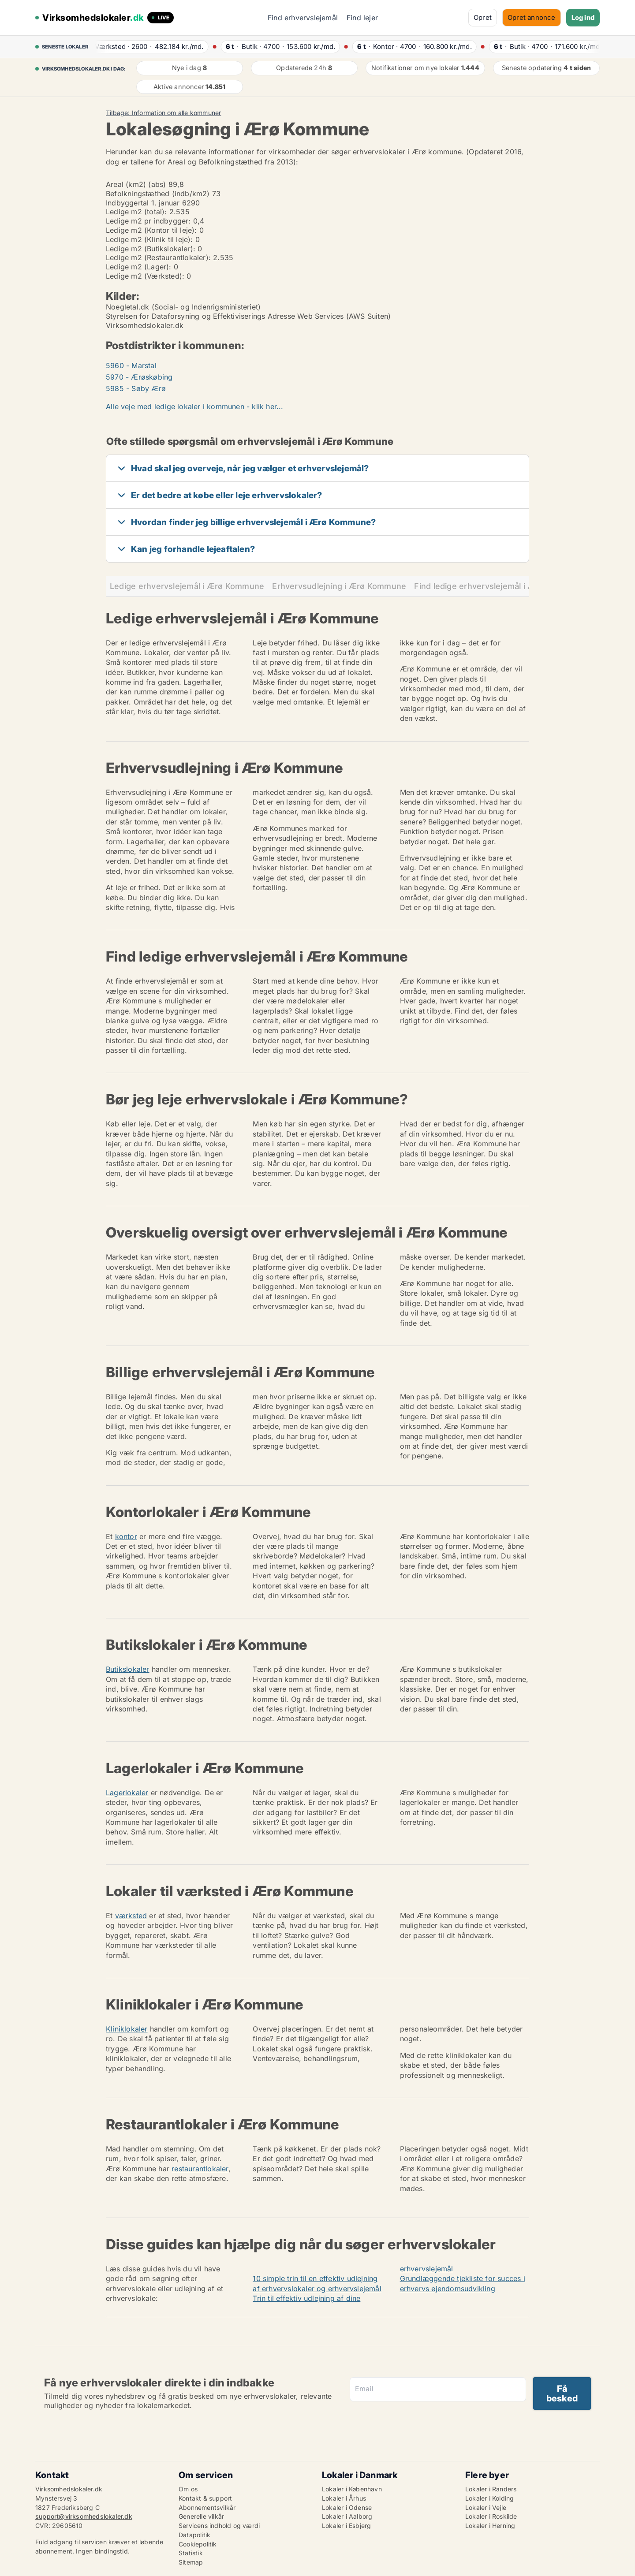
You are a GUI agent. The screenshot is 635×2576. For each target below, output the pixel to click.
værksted (131, 1915)
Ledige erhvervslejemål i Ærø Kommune (187, 586)
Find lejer (362, 17)
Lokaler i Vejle (485, 2507)
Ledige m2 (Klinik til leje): (149, 239)
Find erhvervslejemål (303, 17)
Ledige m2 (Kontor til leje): (151, 230)
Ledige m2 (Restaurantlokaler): (158, 257)
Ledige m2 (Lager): (139, 266)
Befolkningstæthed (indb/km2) (158, 193)
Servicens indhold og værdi (219, 2525)
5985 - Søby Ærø (136, 388)
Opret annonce (532, 17)
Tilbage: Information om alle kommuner (163, 112)
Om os (188, 2489)
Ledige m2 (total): (136, 211)
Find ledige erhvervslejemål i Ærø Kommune (499, 586)
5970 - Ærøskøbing (139, 377)
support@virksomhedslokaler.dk (83, 2516)
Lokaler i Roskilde (491, 2516)
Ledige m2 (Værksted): (145, 276)
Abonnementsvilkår (207, 2507)
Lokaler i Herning (490, 2525)
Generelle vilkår (201, 2516)
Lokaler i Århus (344, 2498)
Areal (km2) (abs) (136, 184)
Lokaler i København (352, 2489)
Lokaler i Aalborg (347, 2516)
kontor (126, 1536)
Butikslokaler (127, 1669)
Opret (483, 17)
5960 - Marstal (131, 365)
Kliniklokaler (127, 2028)
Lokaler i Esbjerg (346, 2525)
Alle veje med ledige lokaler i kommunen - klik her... (195, 406)
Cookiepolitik (198, 2544)
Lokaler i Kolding (489, 2498)
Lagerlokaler (127, 1792)
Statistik (191, 2553)
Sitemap (191, 2562)
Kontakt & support (205, 2498)
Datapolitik (194, 2535)
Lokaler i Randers (490, 2489)
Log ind (583, 17)
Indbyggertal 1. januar (142, 202)
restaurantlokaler (200, 2168)
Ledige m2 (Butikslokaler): (150, 248)
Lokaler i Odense (347, 2507)
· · (149, 46)
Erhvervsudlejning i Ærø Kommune (339, 586)
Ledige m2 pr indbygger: (148, 220)
